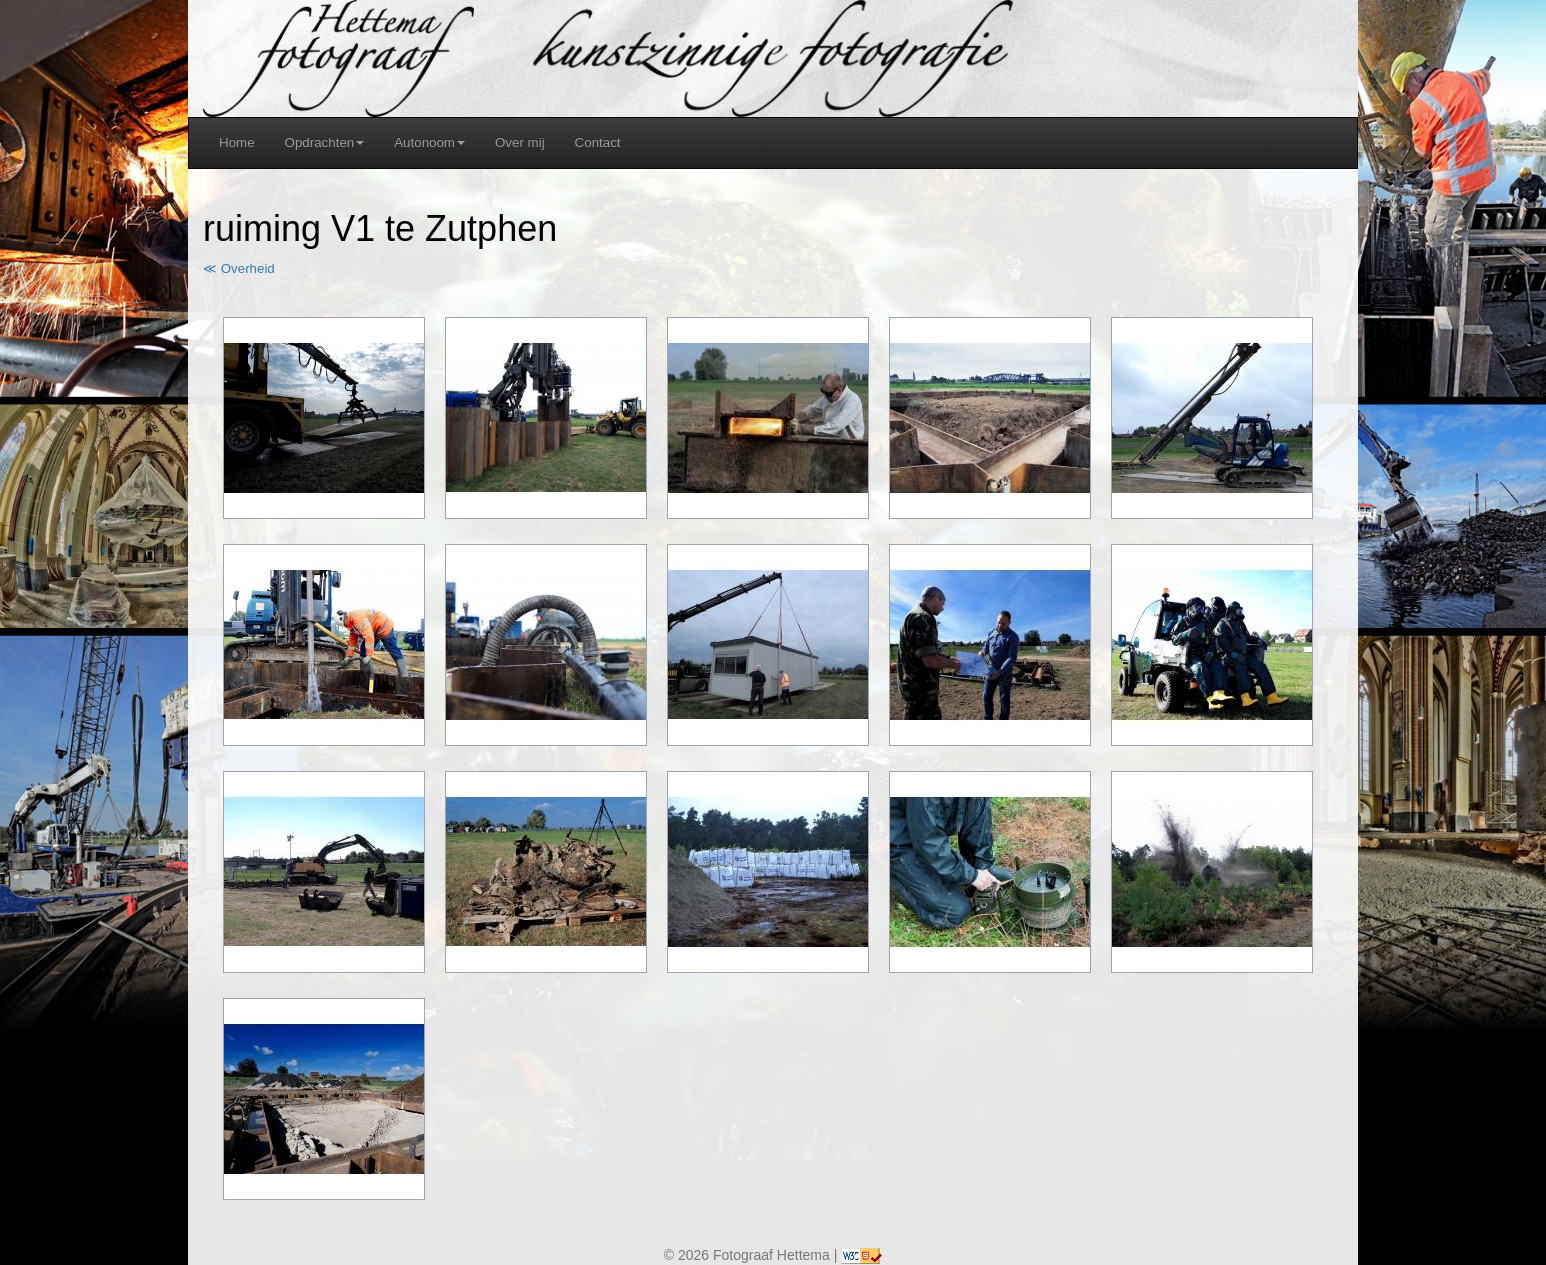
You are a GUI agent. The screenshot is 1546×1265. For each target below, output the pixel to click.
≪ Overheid (239, 268)
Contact (598, 142)
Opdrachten (325, 142)
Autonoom (429, 142)
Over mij (520, 142)
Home (237, 142)
